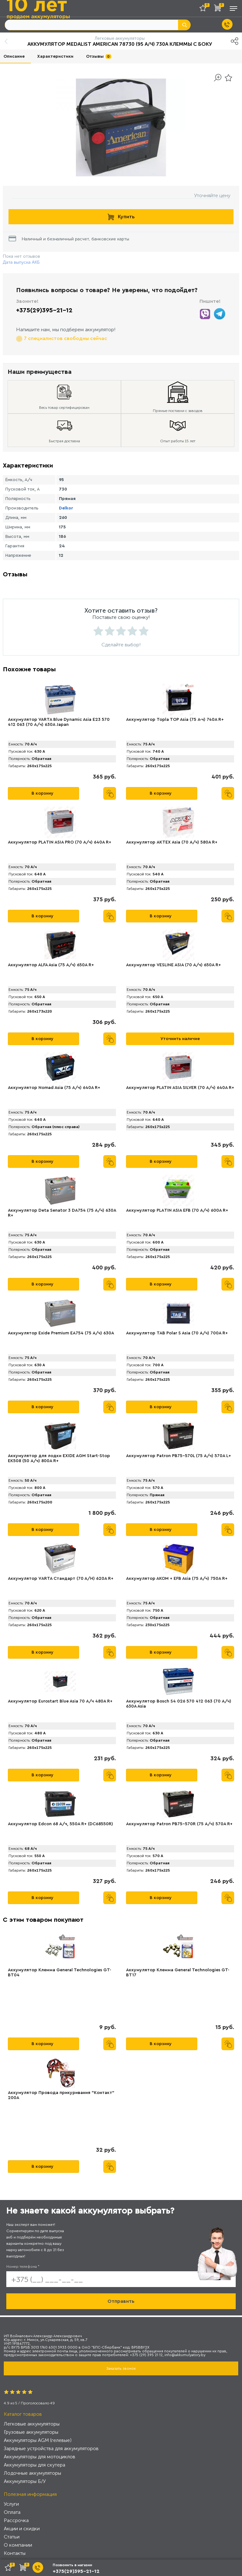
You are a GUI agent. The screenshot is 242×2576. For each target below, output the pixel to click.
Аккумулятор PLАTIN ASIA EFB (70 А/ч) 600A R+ (177, 1210)
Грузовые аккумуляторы (31, 2432)
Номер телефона (22, 2266)
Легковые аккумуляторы (32, 2424)
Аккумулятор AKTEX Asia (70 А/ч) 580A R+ (171, 842)
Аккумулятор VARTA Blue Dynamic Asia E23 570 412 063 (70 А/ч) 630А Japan (59, 722)
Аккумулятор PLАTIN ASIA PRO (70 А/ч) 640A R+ (59, 842)
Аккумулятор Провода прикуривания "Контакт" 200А (61, 2095)
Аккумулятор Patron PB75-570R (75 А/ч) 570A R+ (179, 1824)
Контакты (15, 2553)
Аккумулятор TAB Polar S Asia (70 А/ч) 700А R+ (177, 1333)
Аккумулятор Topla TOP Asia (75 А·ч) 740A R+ (175, 719)
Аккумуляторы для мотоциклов (39, 2457)
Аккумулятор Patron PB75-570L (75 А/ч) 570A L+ (178, 1456)
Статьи (12, 2537)
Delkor (66, 508)
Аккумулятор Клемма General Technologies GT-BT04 (59, 1972)
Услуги (11, 2504)
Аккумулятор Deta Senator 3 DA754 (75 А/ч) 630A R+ (62, 1213)
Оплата (12, 2512)
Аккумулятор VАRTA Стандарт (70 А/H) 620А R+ (60, 1578)
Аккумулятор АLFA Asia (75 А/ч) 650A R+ (51, 965)
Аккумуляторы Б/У (25, 2481)
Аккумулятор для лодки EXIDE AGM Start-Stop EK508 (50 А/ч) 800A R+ (59, 1458)
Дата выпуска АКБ (21, 262)
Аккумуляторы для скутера (34, 2465)
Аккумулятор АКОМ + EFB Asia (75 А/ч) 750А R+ (177, 1578)
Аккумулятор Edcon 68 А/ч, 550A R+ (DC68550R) (60, 1824)
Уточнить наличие (180, 1039)
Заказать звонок (121, 2368)
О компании (18, 2545)
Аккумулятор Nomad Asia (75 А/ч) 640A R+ (54, 1087)
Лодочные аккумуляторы (32, 2473)
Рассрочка (16, 2520)
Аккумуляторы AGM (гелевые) (38, 2440)
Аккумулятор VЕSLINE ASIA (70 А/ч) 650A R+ (173, 965)
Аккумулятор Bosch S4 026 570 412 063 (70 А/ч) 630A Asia (178, 1704)
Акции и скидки (22, 2529)
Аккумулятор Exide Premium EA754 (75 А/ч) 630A (61, 1333)
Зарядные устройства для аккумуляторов (51, 2448)
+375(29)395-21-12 (44, 310)
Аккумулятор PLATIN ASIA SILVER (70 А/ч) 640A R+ (180, 1087)
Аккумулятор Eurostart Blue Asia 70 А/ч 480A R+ (60, 1701)
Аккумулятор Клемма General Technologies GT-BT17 (177, 1972)
